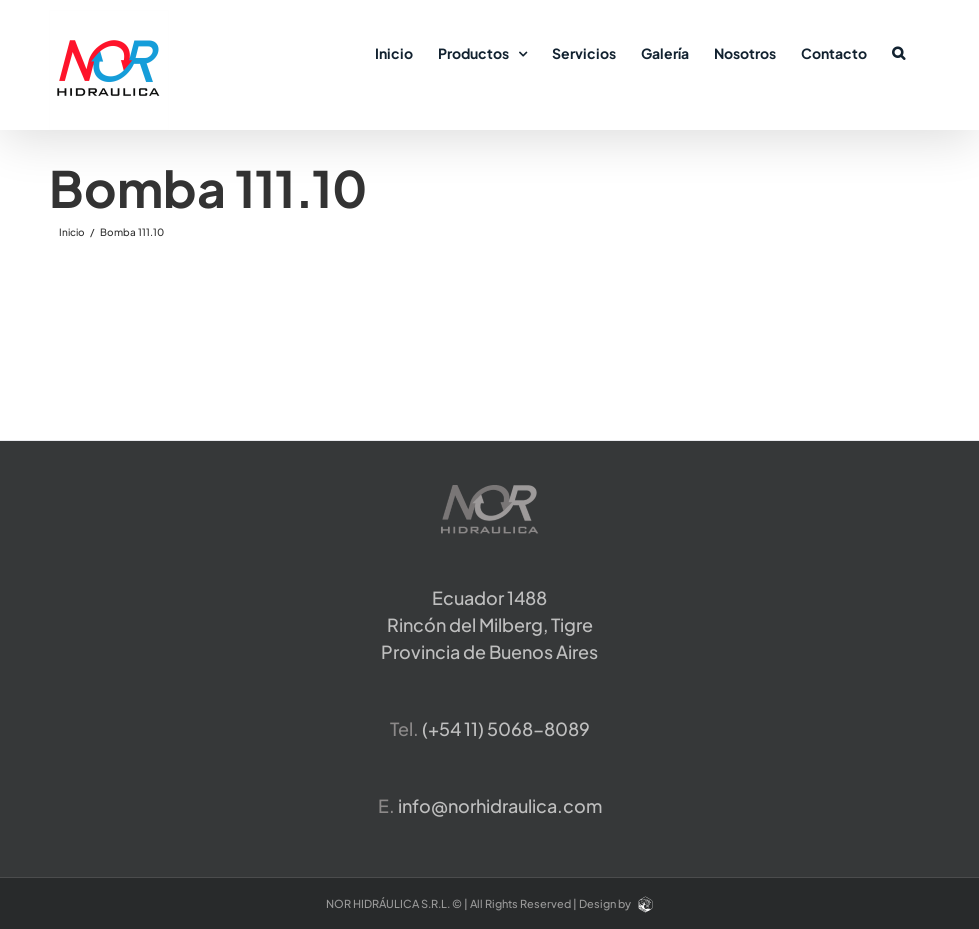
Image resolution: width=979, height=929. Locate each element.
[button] (898, 52)
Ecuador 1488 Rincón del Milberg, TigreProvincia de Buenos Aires (489, 624)
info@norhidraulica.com (500, 805)
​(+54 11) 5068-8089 (506, 728)
